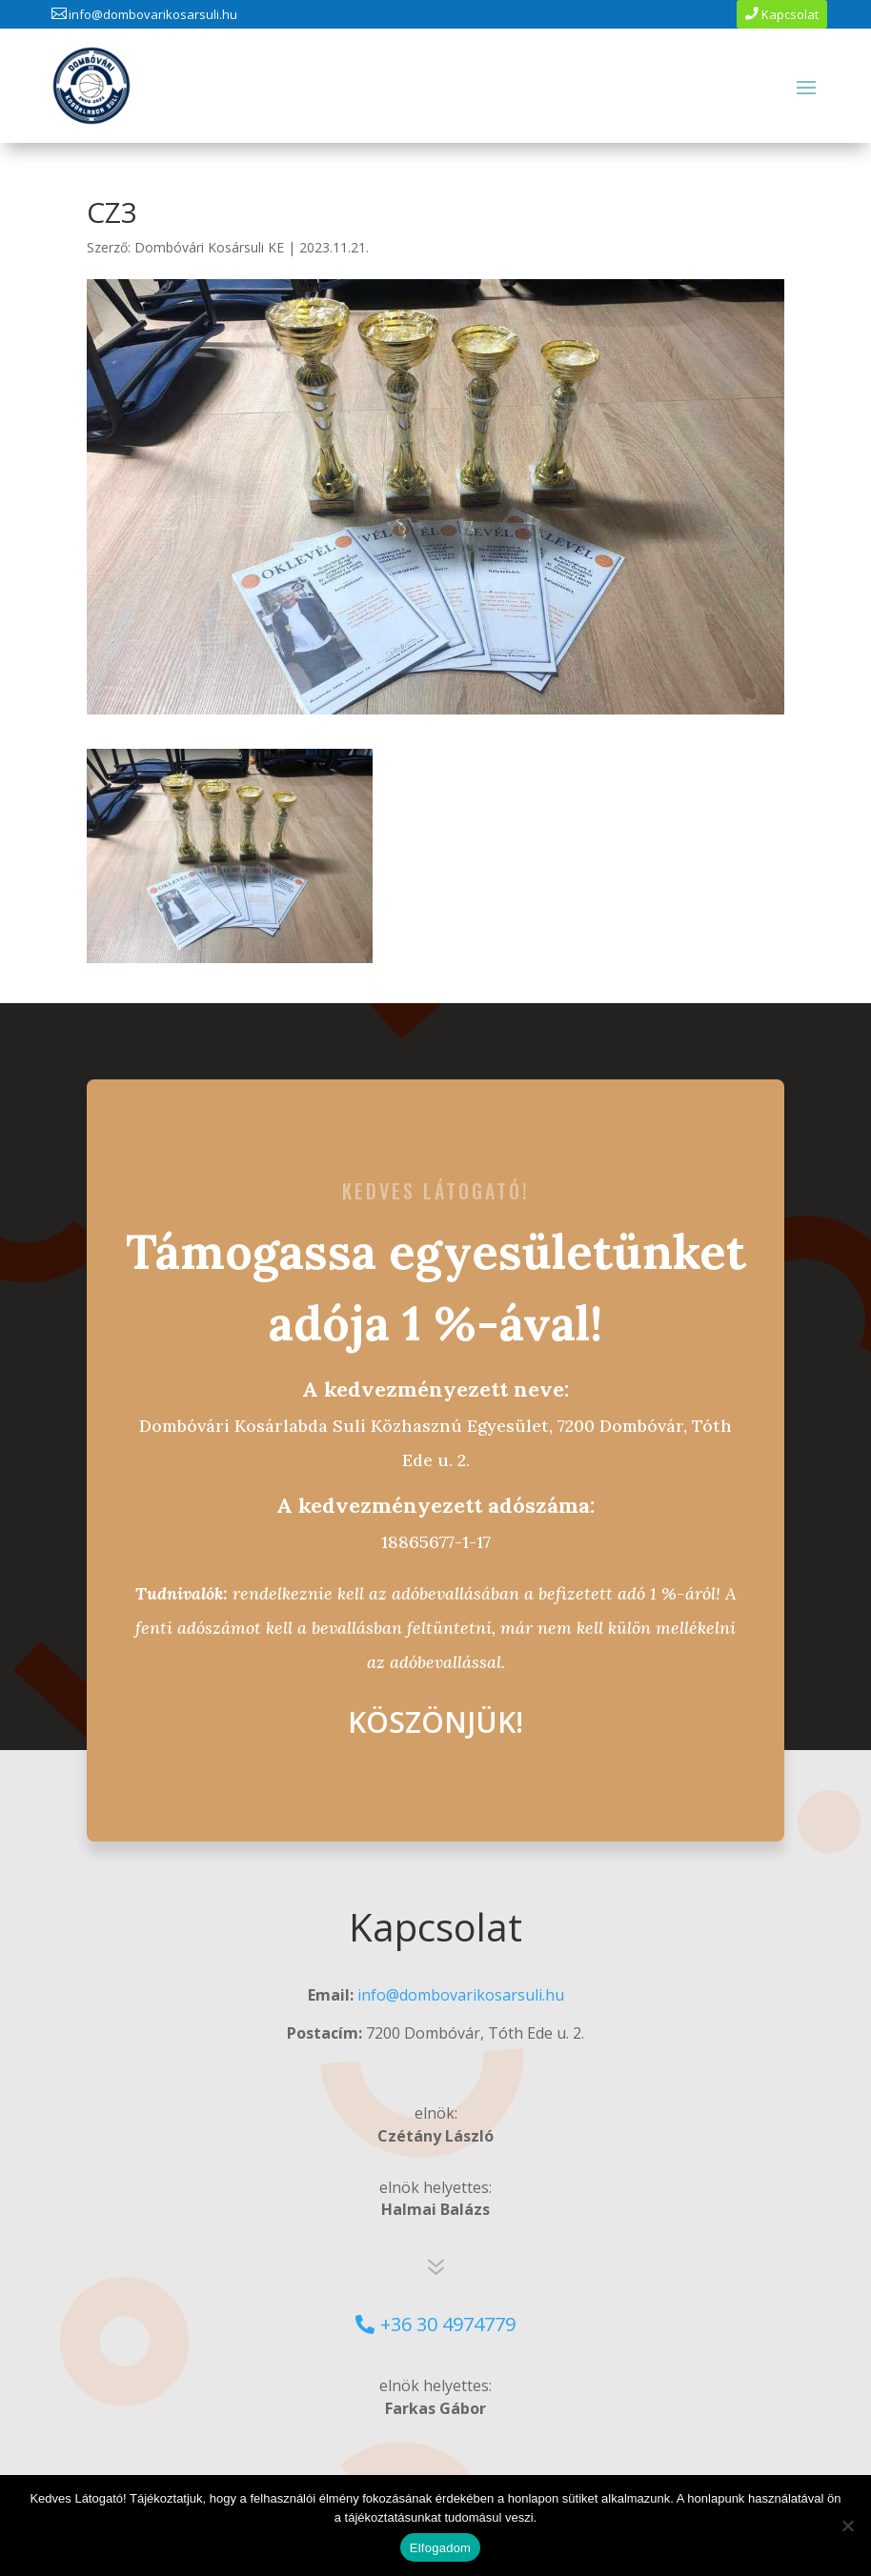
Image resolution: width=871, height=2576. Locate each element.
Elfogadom (440, 2548)
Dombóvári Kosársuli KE (209, 247)
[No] (847, 2525)
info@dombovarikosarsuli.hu (153, 14)
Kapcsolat (790, 14)
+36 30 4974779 (448, 2324)
